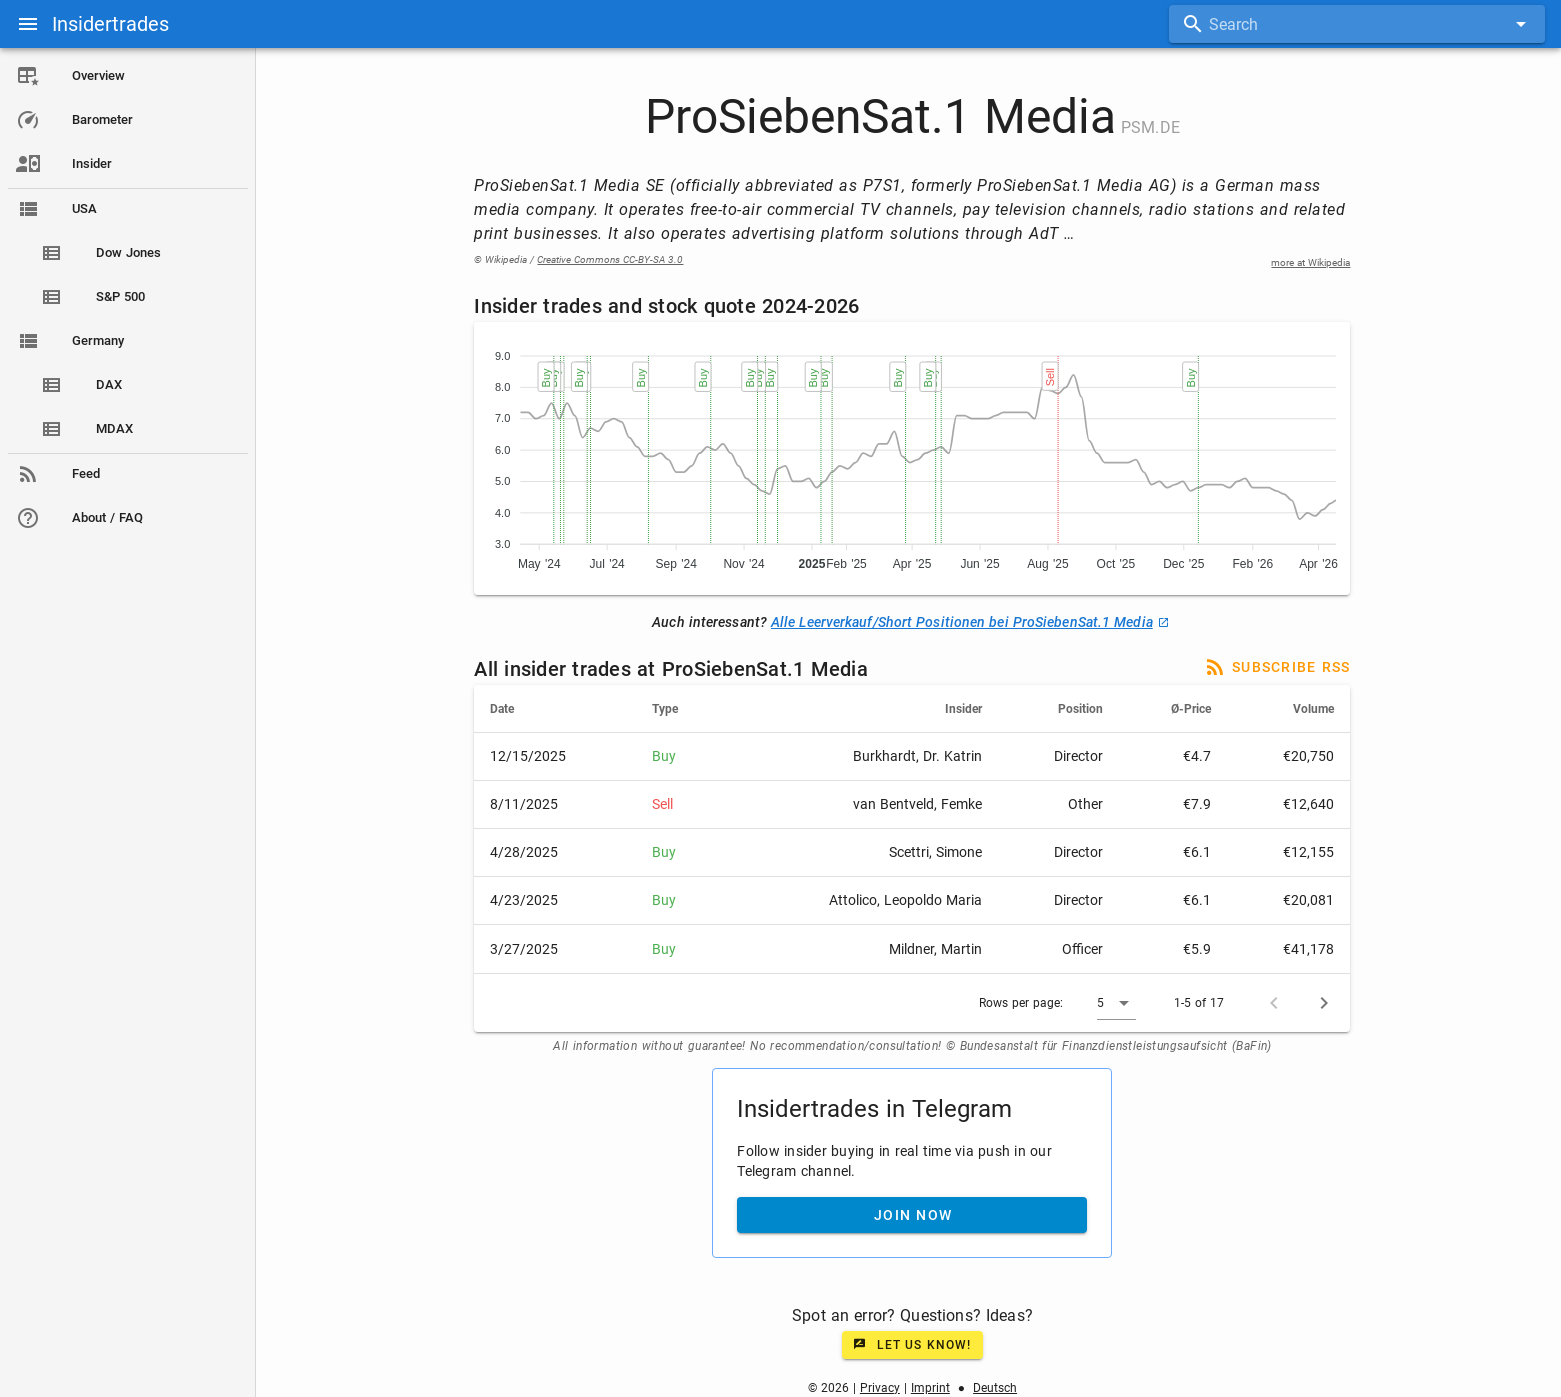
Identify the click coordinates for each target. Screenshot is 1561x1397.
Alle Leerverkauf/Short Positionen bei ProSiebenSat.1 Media (970, 622)
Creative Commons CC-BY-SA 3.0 (611, 259)
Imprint (930, 1388)
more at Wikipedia (1311, 262)
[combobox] (1357, 24)
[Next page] (1325, 1003)
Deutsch (996, 1388)
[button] (1117, 1003)
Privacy (880, 1388)
